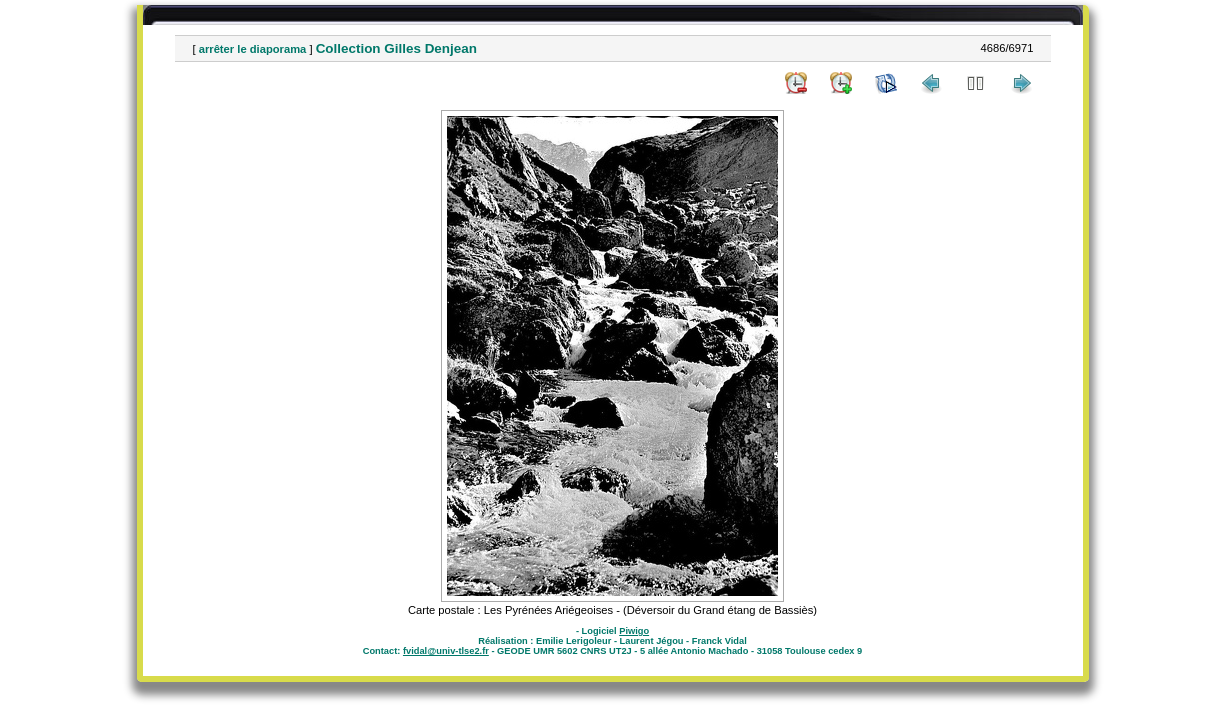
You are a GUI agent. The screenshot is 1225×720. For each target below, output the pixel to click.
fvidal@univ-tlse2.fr (446, 651)
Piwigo (634, 631)
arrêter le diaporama (253, 49)
